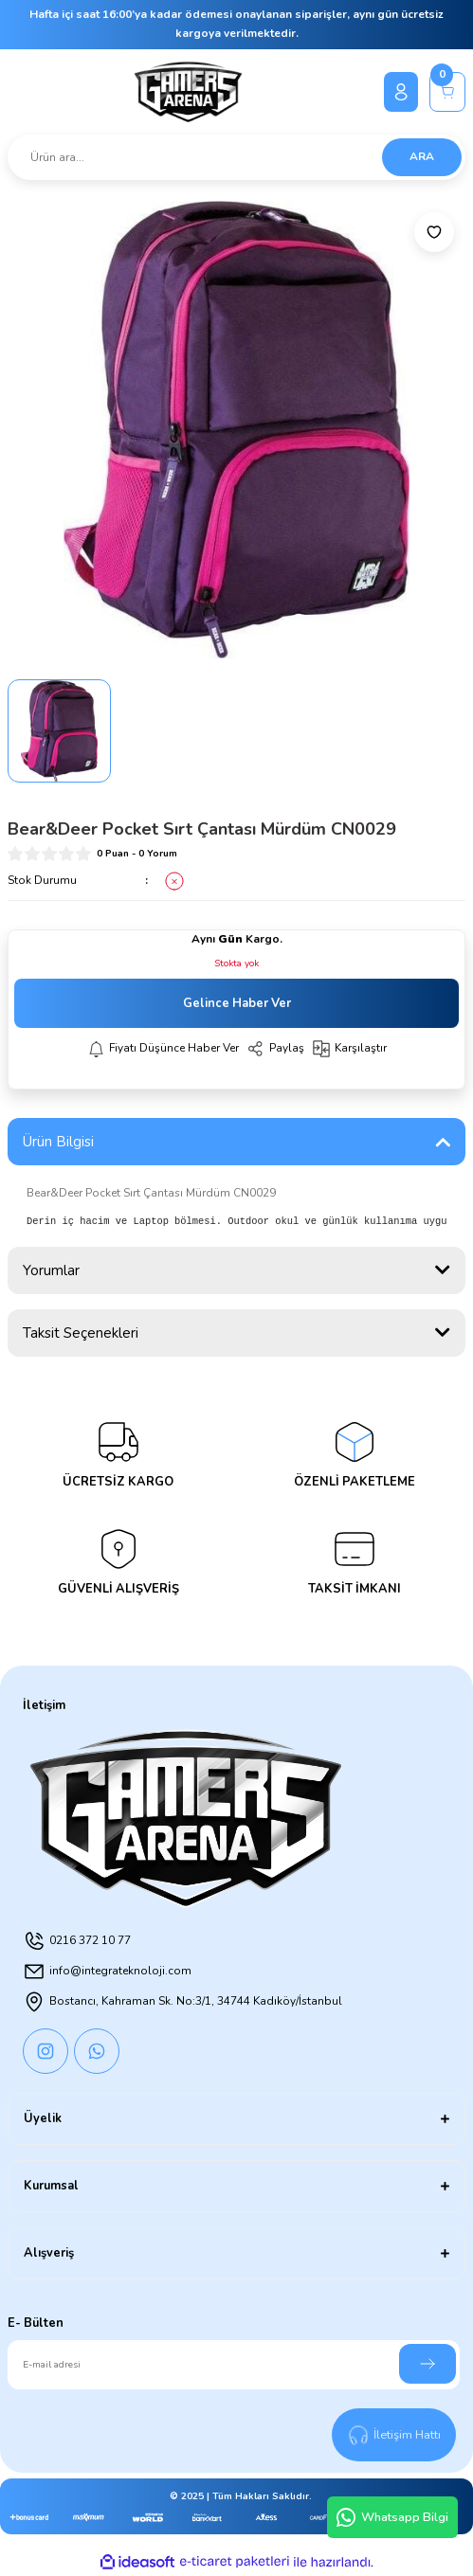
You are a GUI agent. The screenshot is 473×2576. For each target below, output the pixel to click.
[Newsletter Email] (234, 2364)
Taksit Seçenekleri (80, 1333)
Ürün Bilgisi (58, 1141)
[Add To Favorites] (434, 232)
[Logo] (188, 92)
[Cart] (447, 92)
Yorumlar (51, 1270)
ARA (421, 156)
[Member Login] (401, 92)
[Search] (236, 157)
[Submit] (427, 2364)
